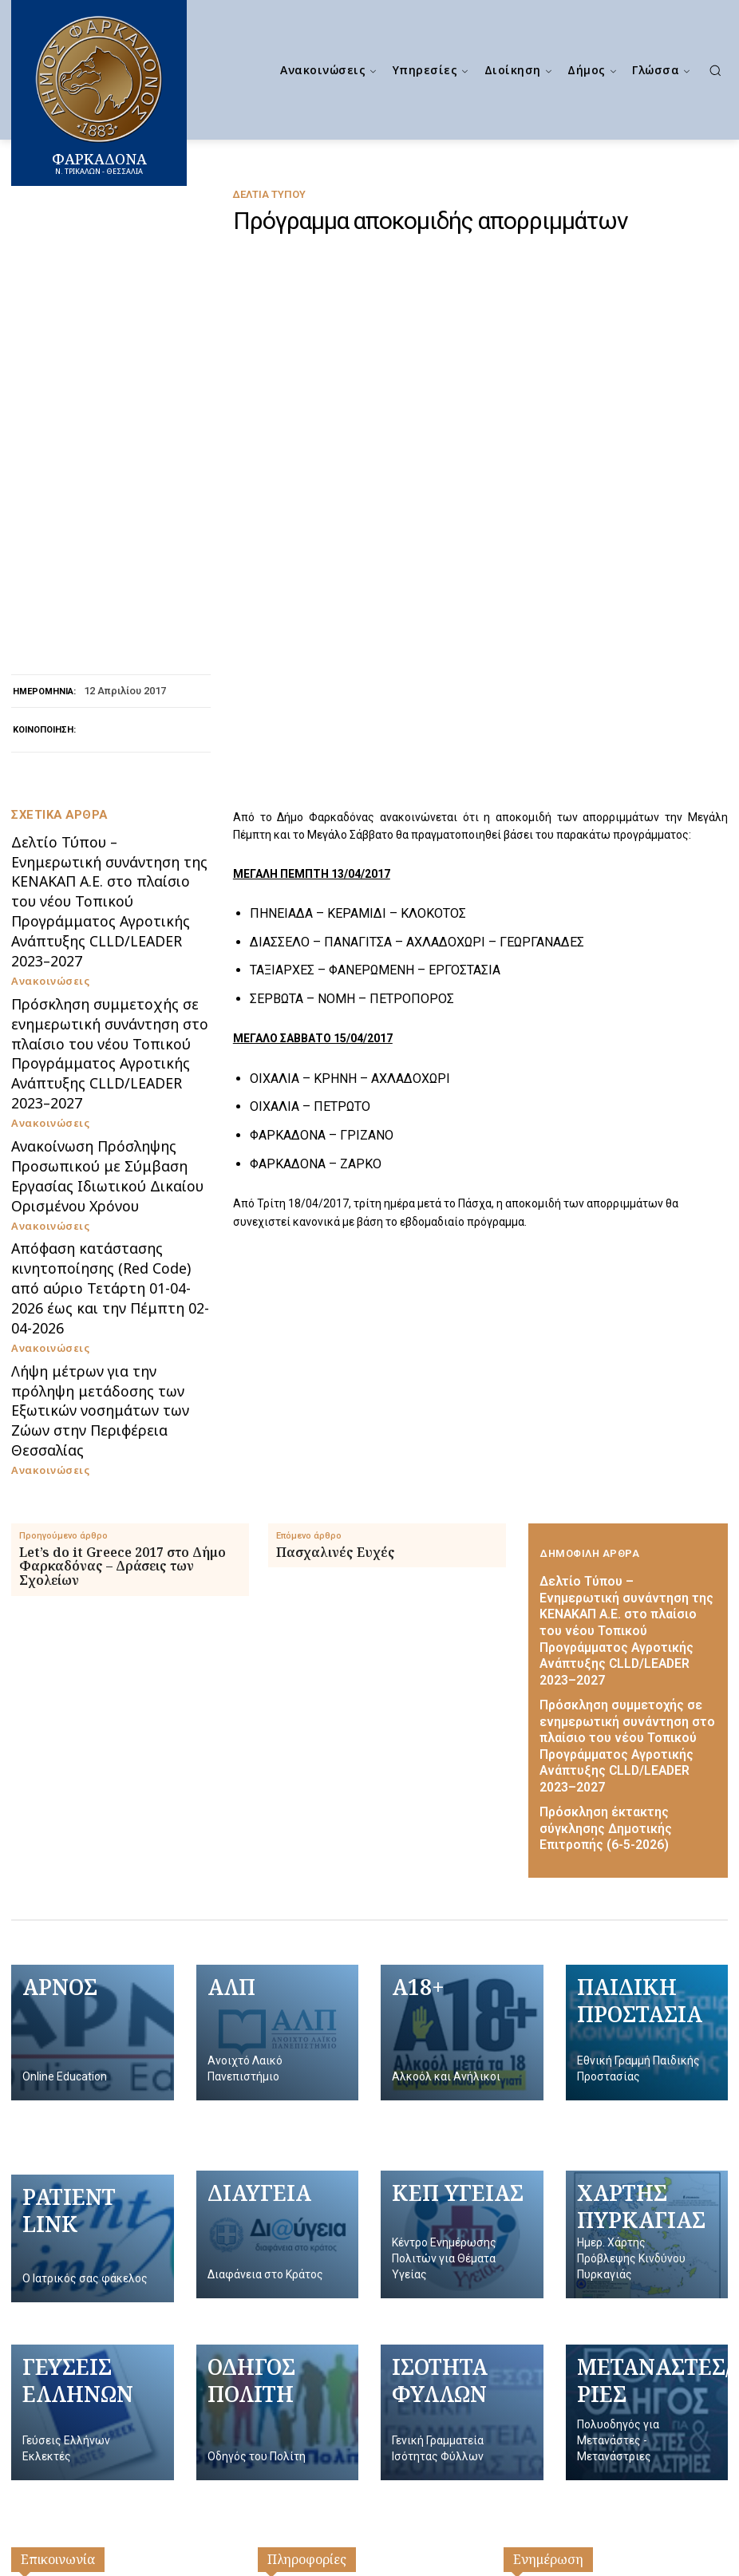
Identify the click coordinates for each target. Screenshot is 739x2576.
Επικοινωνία (58, 2132)
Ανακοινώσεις (44, 723)
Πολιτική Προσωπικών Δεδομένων (356, 2250)
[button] (715, 70)
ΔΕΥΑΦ (524, 2226)
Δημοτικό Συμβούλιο (317, 2202)
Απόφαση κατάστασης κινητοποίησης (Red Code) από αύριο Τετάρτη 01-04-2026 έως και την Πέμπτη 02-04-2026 (100, 979)
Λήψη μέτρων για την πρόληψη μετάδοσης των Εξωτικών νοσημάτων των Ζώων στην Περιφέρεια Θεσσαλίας (99, 1068)
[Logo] (377, 2463)
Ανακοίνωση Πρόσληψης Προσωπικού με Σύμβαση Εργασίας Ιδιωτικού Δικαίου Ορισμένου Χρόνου (90, 891)
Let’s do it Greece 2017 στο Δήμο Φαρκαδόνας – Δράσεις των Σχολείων (122, 1207)
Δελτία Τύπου (269, 194)
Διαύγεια (529, 2202)
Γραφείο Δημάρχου (312, 2178)
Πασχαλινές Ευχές (335, 1193)
